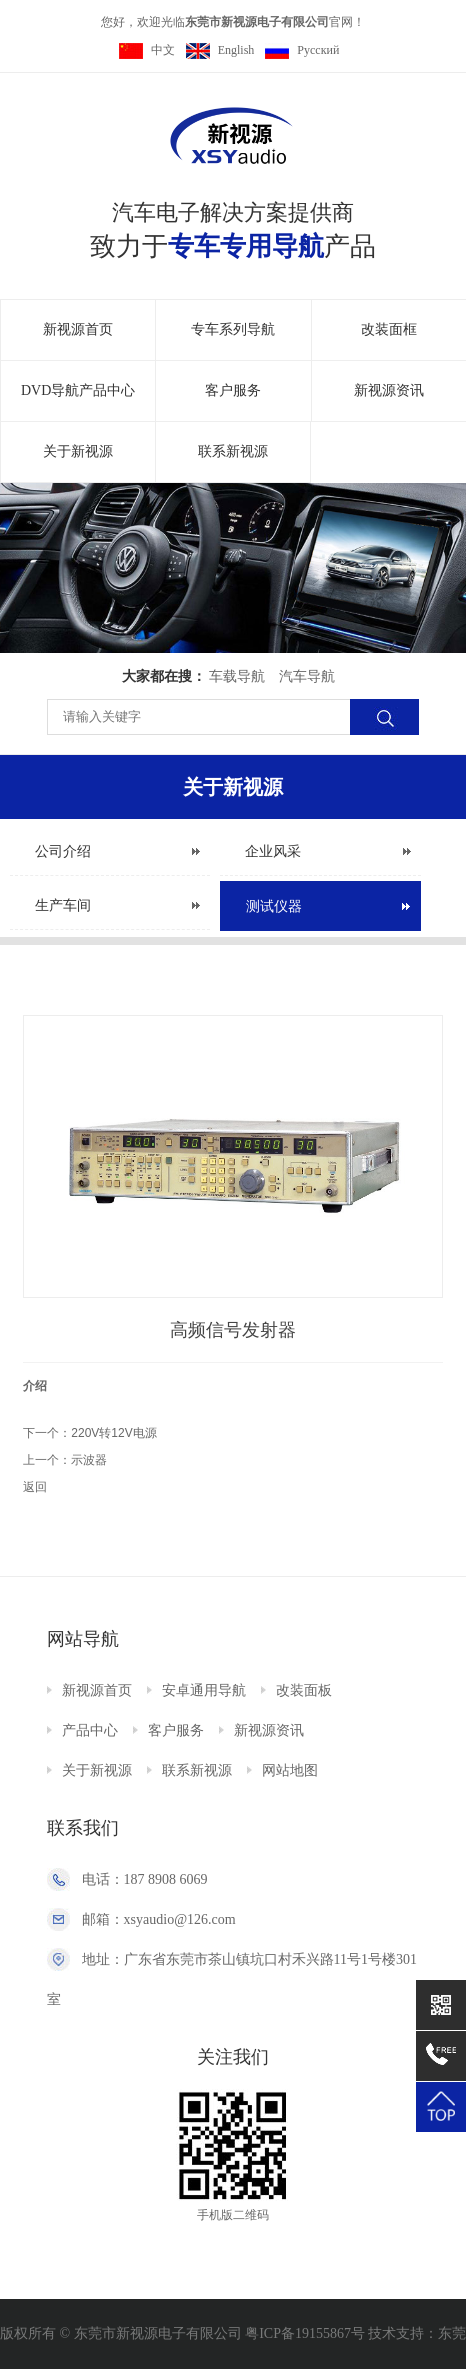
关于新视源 (78, 451)
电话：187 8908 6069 (145, 1879)
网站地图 (290, 1770)
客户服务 (233, 390)
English (220, 50)
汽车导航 (307, 676)
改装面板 (304, 1690)
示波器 (89, 1460)
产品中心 (90, 1730)
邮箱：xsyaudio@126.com (159, 1919)
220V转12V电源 (113, 1433)
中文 (147, 50)
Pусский (302, 50)
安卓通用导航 (204, 1690)
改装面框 (389, 329)
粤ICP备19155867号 (305, 2333)
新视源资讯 (389, 390)
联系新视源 (233, 451)
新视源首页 (78, 329)
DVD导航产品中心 (78, 390)
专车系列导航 (233, 329)
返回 (35, 1487)
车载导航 (237, 676)
